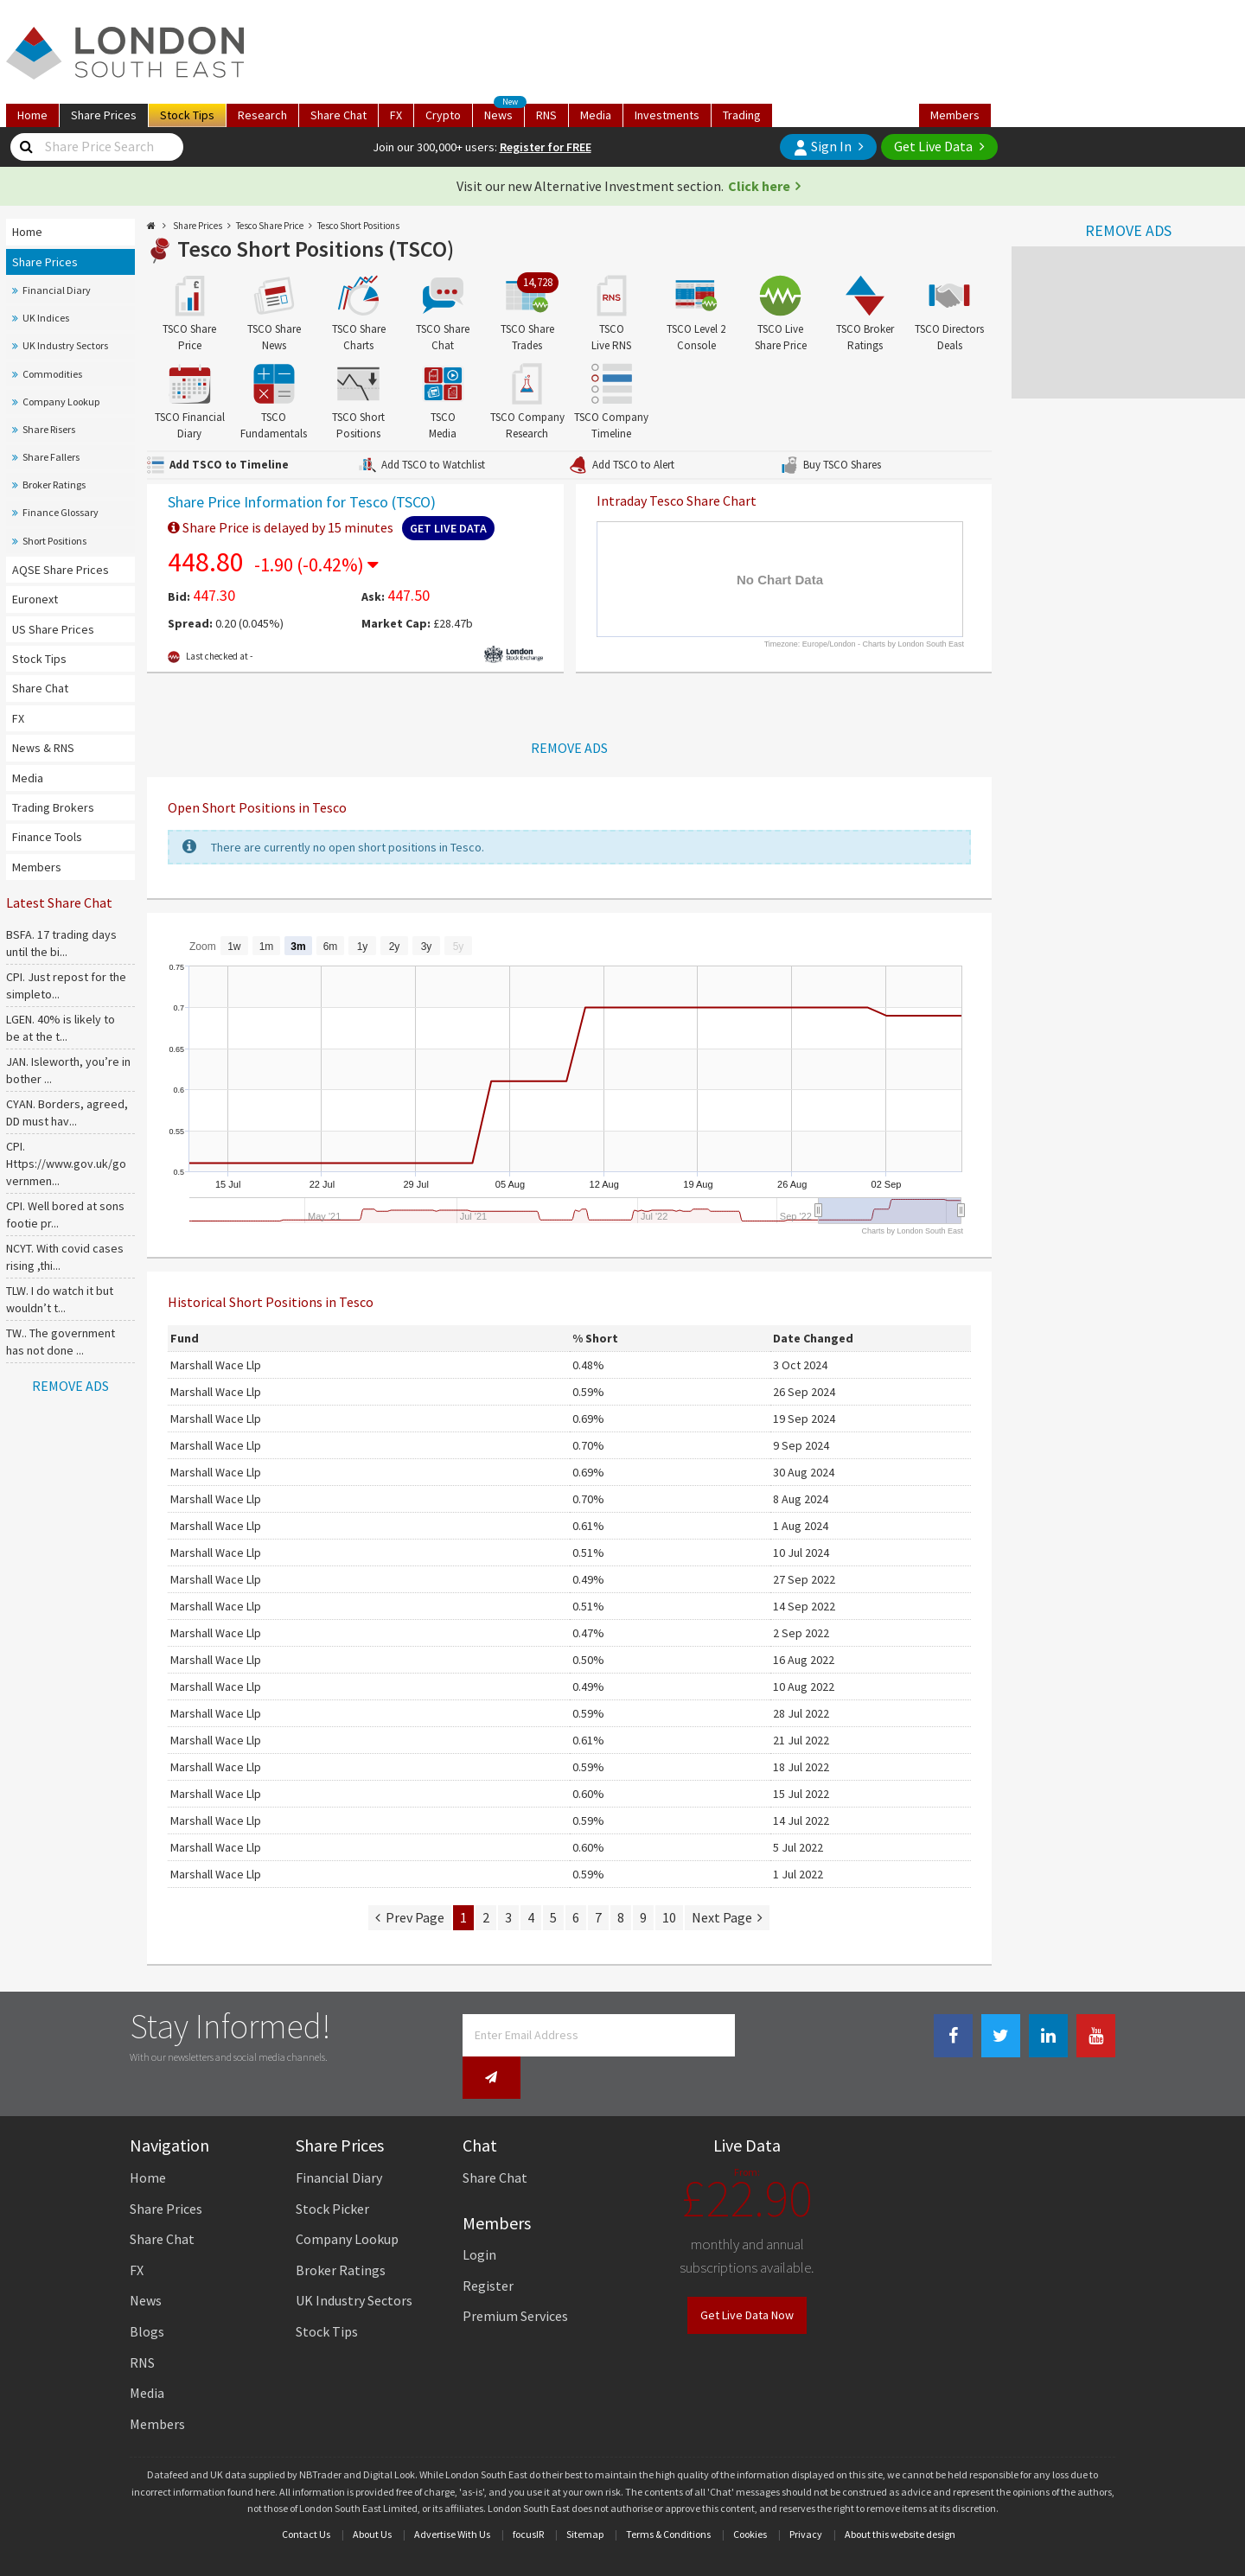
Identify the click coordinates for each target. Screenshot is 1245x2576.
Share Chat (40, 688)
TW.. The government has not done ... (60, 1341)
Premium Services (515, 2279)
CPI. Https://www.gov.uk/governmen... (66, 1163)
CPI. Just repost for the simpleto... (66, 985)
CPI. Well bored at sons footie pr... (65, 1214)
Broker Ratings (54, 484)
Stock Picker (332, 2171)
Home (32, 115)
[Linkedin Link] (1048, 2036)
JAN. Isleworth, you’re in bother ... (68, 1070)
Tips (187, 115)
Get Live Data (933, 146)
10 (669, 1917)
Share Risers (48, 429)
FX (396, 115)
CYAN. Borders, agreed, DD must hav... (67, 1112)
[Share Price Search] (26, 147)
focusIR (528, 2496)
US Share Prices (53, 629)
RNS (546, 115)
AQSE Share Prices (60, 569)
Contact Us (306, 2496)
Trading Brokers (53, 807)
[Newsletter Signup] (759, 2035)
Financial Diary (56, 290)
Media (595, 115)
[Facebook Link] (953, 2036)
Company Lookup (60, 401)
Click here (759, 185)
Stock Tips (39, 658)
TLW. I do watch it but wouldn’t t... (59, 1299)
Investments (667, 115)
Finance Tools (47, 837)
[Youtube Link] (1095, 2036)
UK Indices (45, 317)
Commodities (52, 373)
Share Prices (45, 262)
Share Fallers (51, 456)
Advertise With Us (452, 2496)
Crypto (443, 115)
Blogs (147, 2294)
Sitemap (584, 2496)
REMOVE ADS (1128, 230)
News (504, 113)
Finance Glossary (60, 512)
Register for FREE (545, 147)
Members (955, 115)
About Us (372, 2496)
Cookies (750, 2496)
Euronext (35, 599)
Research (262, 115)
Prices (104, 115)
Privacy (805, 2496)
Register (488, 2248)
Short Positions (54, 540)
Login (479, 2217)
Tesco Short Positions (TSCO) (315, 248)
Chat (338, 115)
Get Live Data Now (747, 2278)
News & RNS (43, 748)
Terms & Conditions (668, 2496)
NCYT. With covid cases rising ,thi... (65, 1256)
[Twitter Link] (1000, 2036)
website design (923, 2496)
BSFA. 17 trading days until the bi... (61, 943)
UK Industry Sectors (65, 345)
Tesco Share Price (269, 226)
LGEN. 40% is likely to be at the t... (60, 1027)
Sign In (822, 146)
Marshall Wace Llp (215, 1365)
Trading (742, 115)
